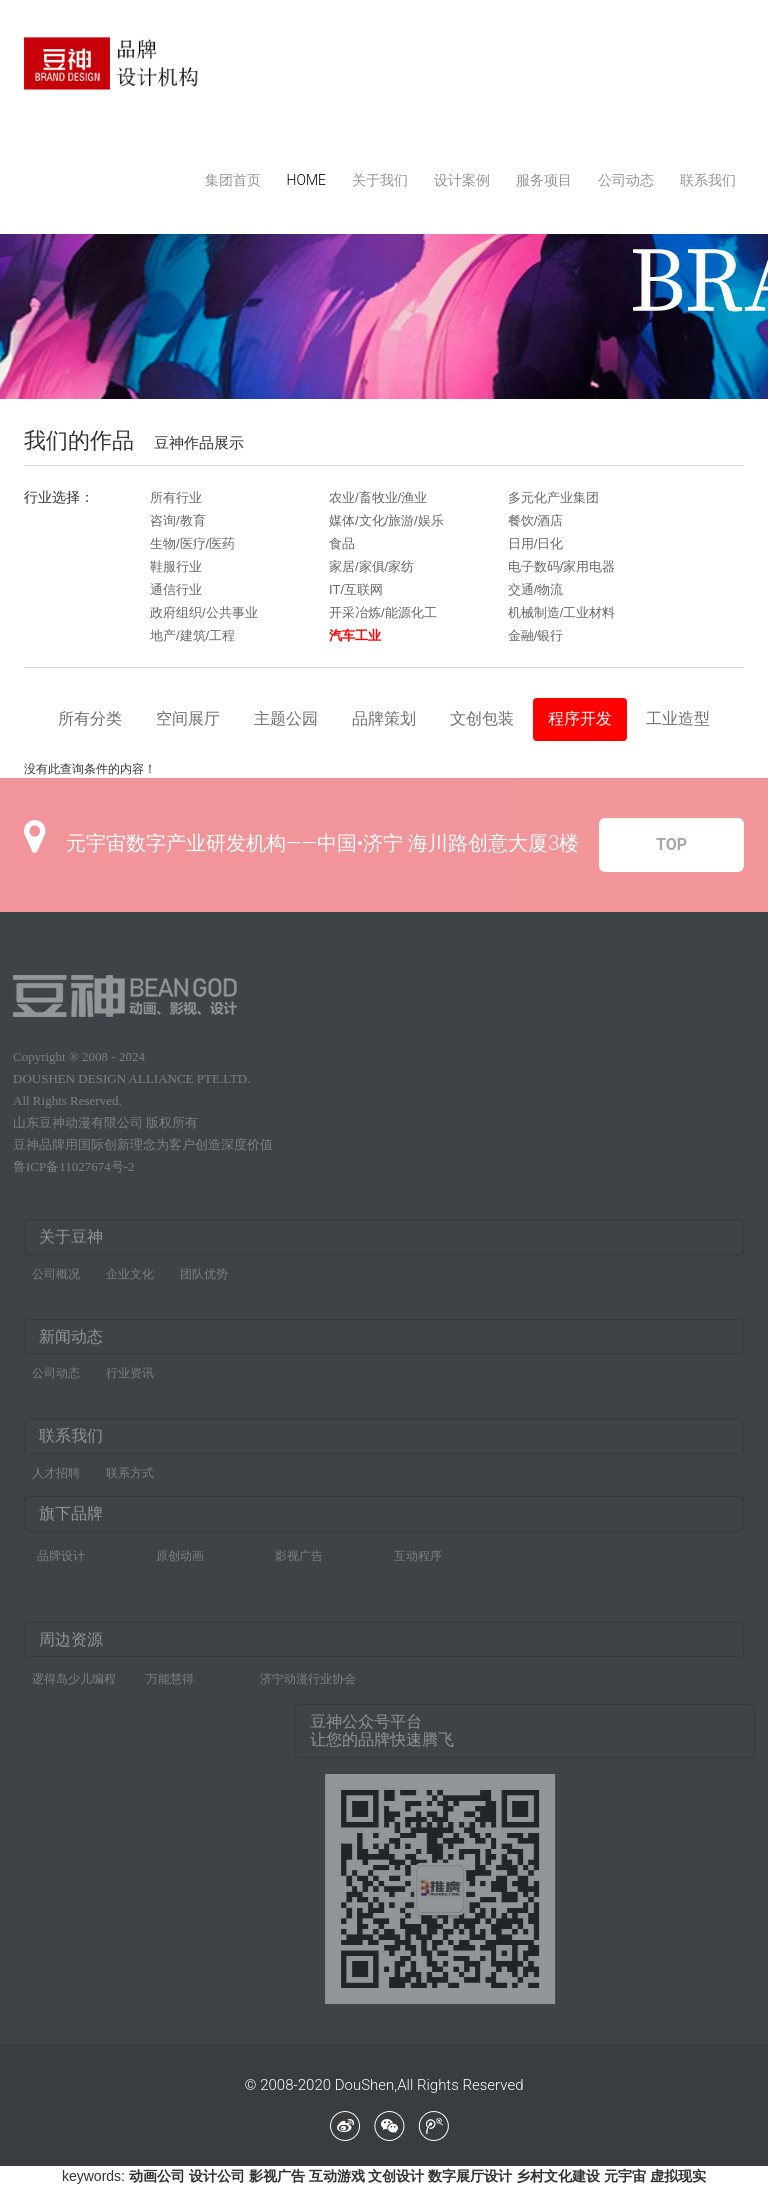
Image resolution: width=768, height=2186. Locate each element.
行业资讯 (130, 1378)
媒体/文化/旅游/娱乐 (386, 520)
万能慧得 (170, 1674)
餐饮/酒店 (536, 520)
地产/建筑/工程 (192, 635)
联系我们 (708, 180)
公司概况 (56, 1279)
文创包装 (482, 718)
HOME (306, 180)
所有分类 (90, 718)
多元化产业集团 (553, 497)
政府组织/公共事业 (204, 612)
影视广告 (299, 1551)
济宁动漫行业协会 (308, 1674)
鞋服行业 (176, 566)
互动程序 (418, 1551)
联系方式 (130, 1478)
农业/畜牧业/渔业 (378, 497)
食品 (342, 543)
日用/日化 (536, 543)
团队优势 (204, 1279)
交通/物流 (536, 589)
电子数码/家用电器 (562, 566)
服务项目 (544, 180)
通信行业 (176, 589)
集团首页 (233, 180)
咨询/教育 (178, 520)
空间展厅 (188, 718)
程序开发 (580, 718)
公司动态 (626, 180)
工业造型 (678, 718)
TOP (671, 844)
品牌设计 (61, 1551)
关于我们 (380, 180)
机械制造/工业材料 (562, 612)
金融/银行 (536, 635)
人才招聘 (56, 1478)
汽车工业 (355, 635)
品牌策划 (384, 718)
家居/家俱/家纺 (371, 566)
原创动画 (180, 1551)
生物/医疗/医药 (192, 543)
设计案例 (462, 180)
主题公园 (286, 718)
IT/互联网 (356, 589)
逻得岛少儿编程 (74, 1674)
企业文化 (130, 1279)
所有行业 (176, 497)
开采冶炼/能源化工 (383, 612)
